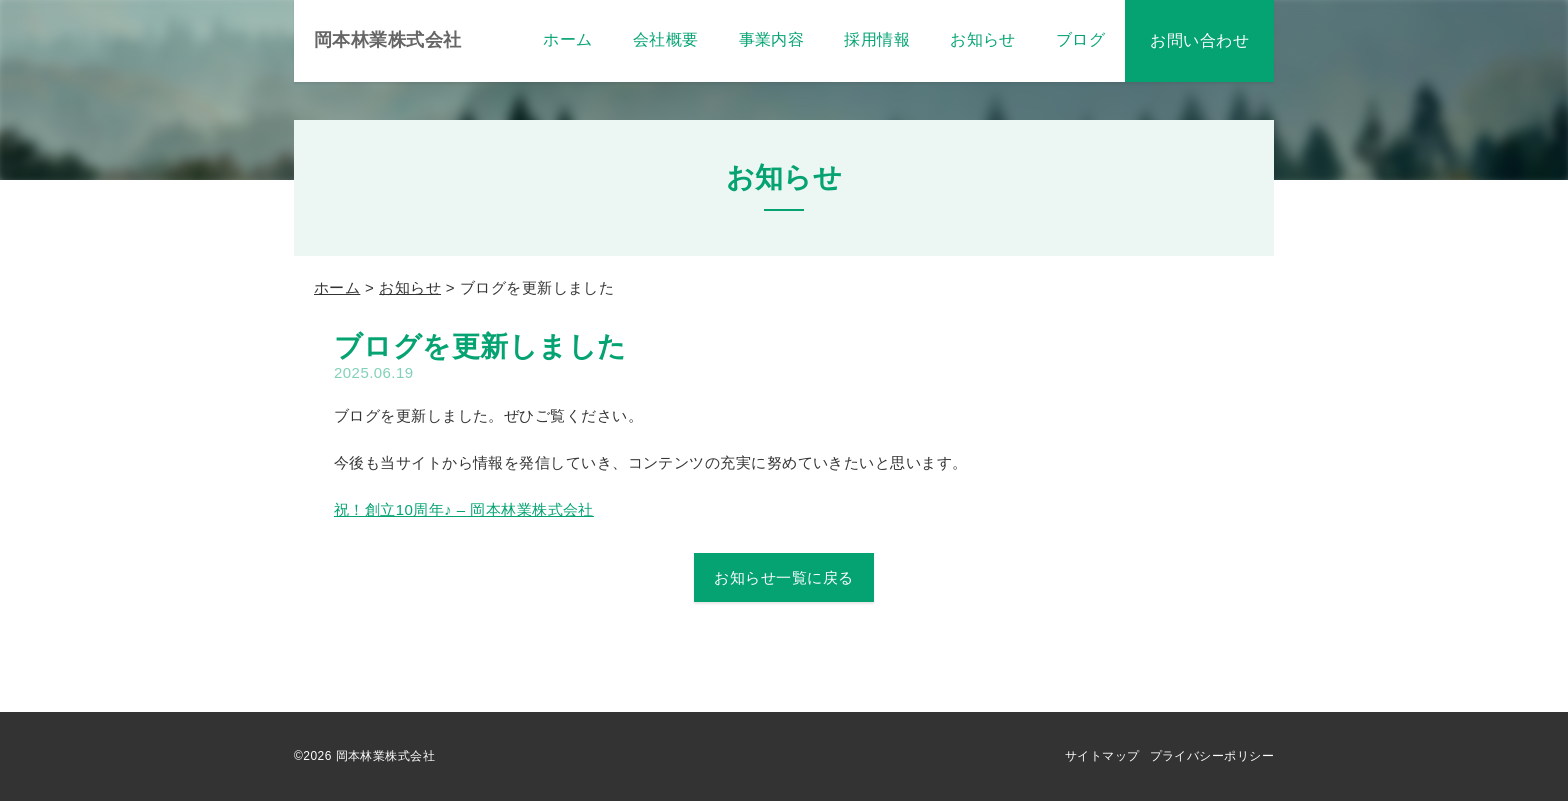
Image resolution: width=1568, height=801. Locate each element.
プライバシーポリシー (1212, 756)
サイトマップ (1102, 756)
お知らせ (410, 287)
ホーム (337, 287)
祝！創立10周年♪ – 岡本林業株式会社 (464, 509)
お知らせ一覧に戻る (783, 577)
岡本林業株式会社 (388, 40)
